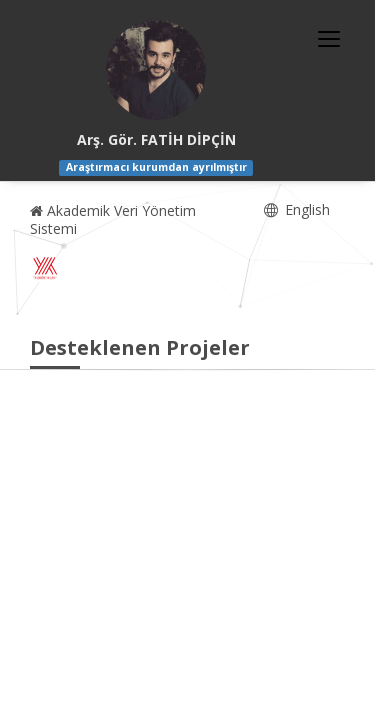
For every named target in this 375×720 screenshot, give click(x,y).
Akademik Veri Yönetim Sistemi (113, 219)
